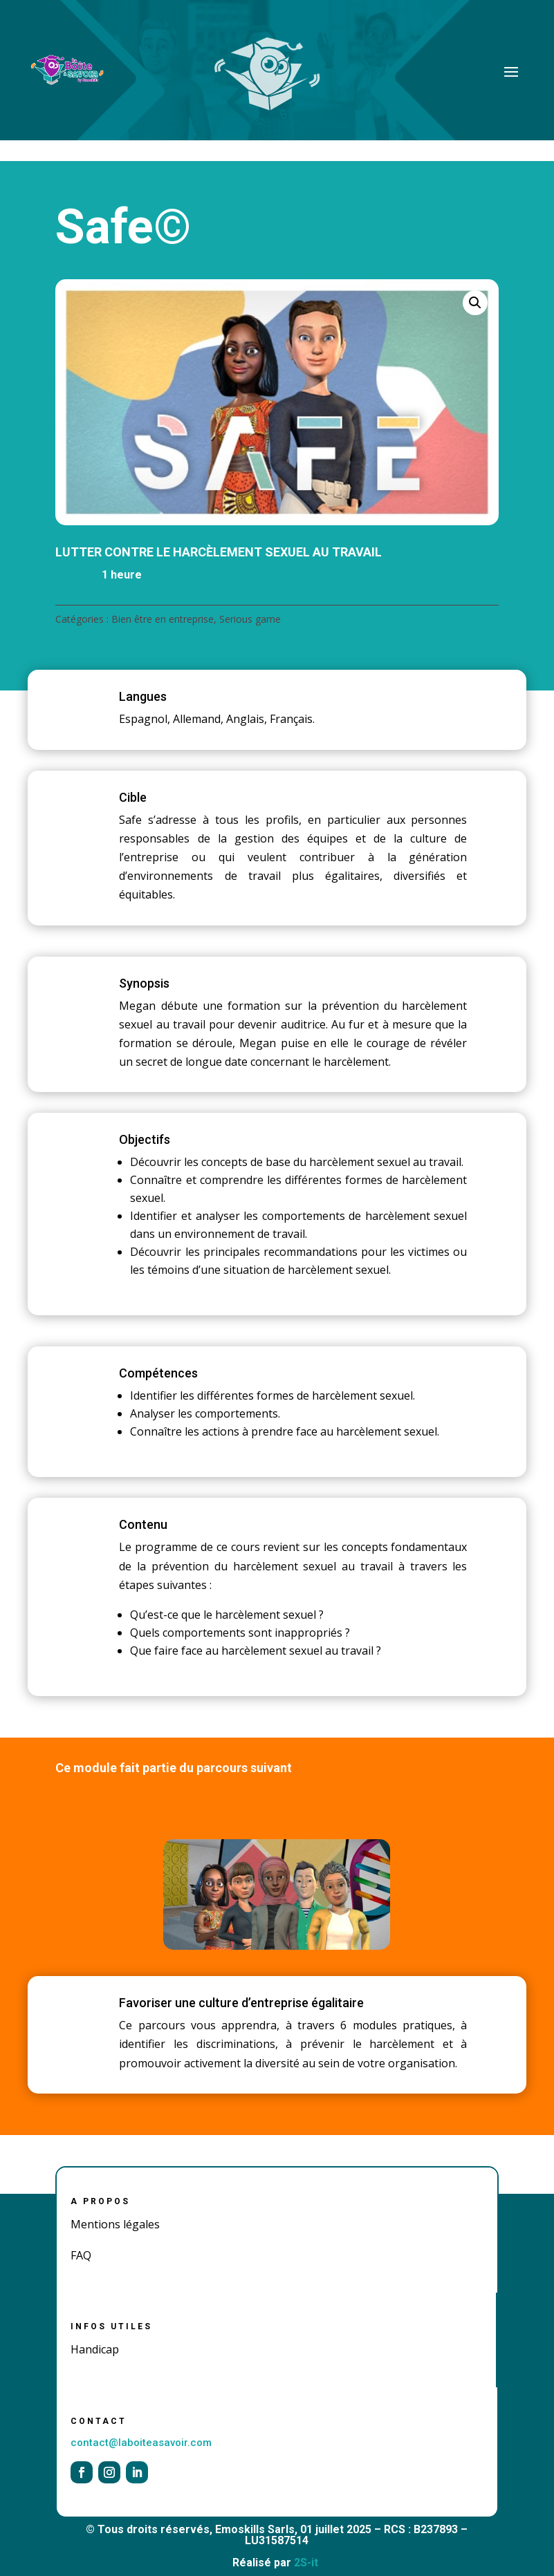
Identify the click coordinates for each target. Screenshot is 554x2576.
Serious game (250, 619)
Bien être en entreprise (162, 619)
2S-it (306, 2562)
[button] (475, 302)
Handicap (95, 2349)
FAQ (81, 2255)
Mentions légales (115, 2224)
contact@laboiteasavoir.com (141, 2442)
